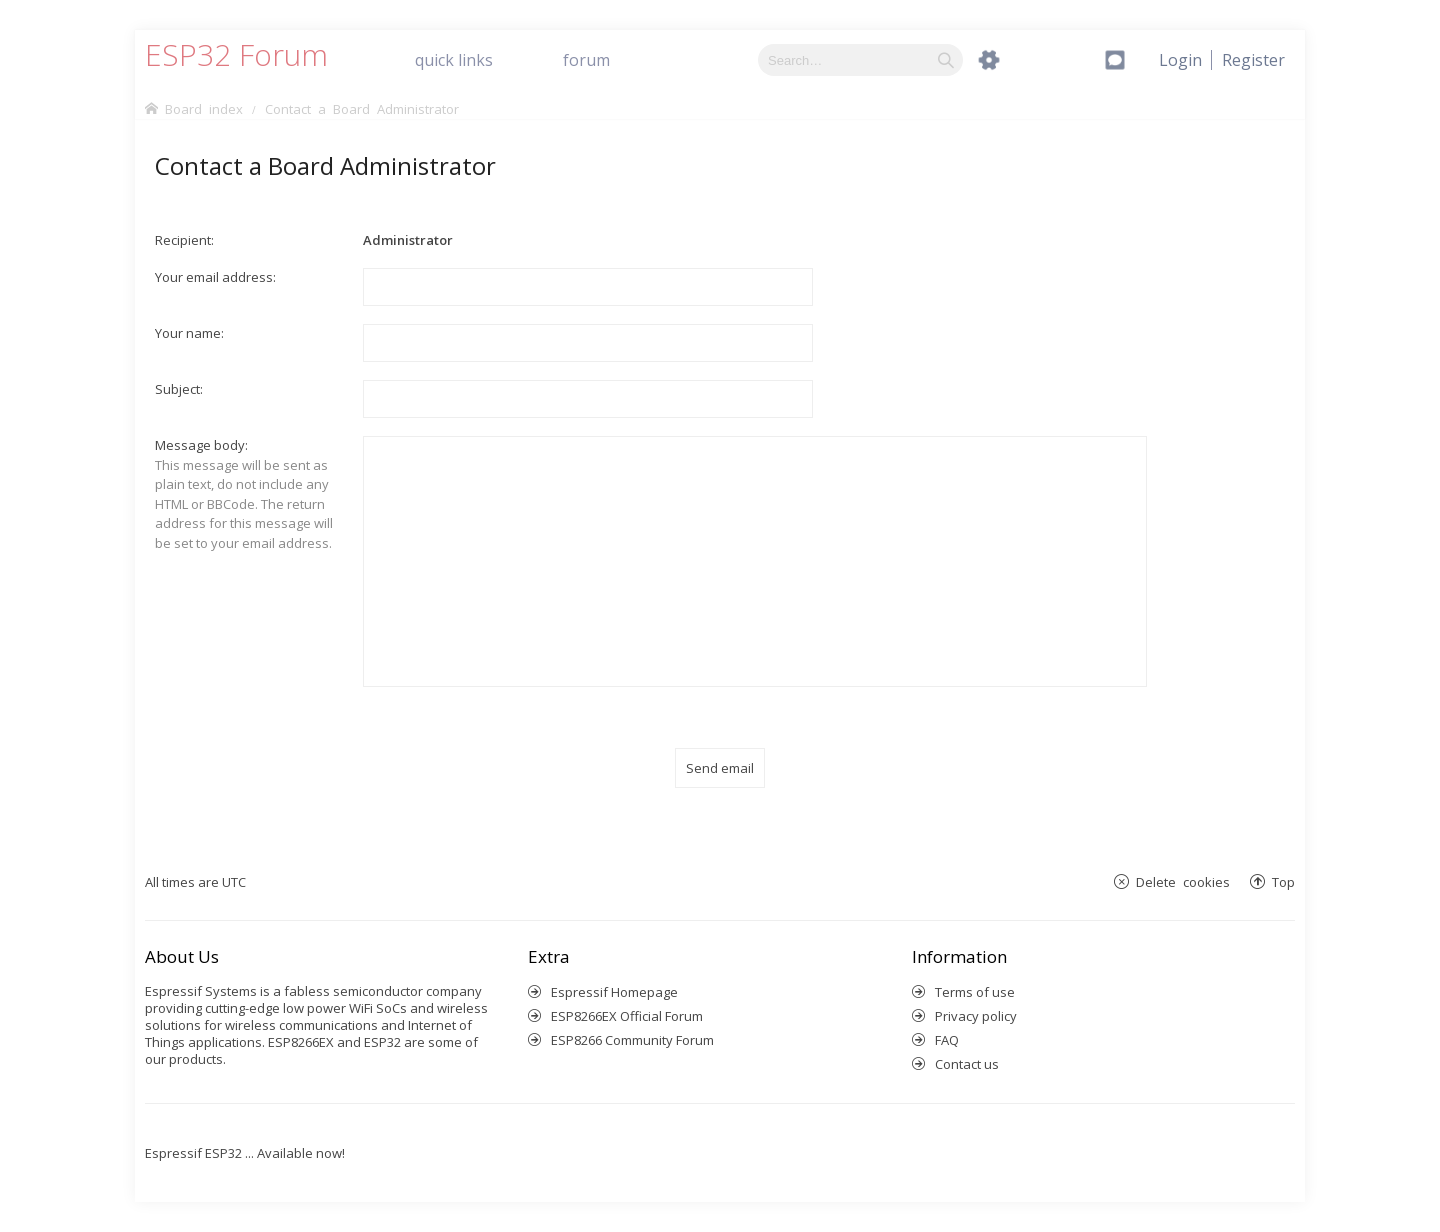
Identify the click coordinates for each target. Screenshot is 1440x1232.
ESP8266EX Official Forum (627, 1016)
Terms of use (975, 992)
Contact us (967, 1064)
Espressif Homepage (614, 992)
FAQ (947, 1040)
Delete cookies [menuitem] (1183, 881)
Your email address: (215, 277)
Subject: (179, 389)
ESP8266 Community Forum (632, 1040)
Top (1283, 881)
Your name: (189, 333)
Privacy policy (976, 1016)
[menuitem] (1253, 60)
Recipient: (184, 240)
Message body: (201, 445)
